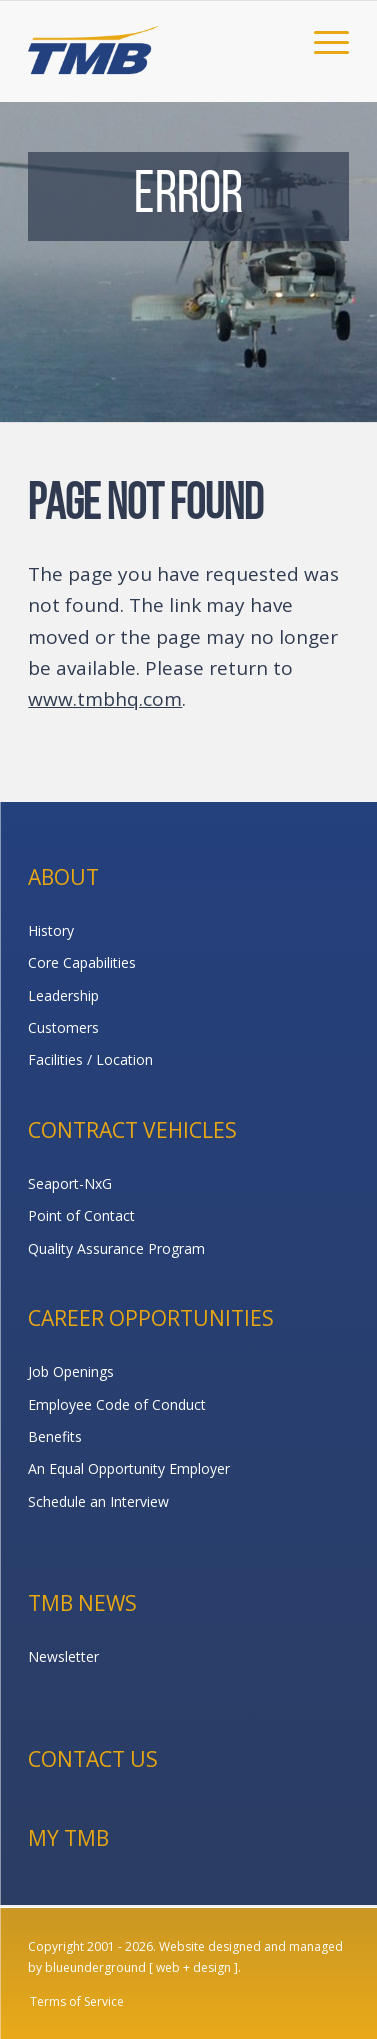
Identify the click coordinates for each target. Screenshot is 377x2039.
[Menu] (321, 41)
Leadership (63, 995)
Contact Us (93, 1759)
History (51, 930)
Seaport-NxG (70, 1183)
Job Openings (71, 1371)
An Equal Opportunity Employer (129, 1468)
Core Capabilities (82, 962)
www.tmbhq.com (105, 699)
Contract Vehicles (132, 1130)
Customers (63, 1027)
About (63, 877)
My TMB (68, 1838)
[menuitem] (321, 41)
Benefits (55, 1436)
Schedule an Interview (98, 1501)
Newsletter (63, 1656)
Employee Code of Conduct (117, 1404)
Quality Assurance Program (116, 1248)
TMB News (82, 1603)
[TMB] (156, 41)
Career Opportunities (151, 1318)
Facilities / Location (90, 1059)
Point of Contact (81, 1215)
